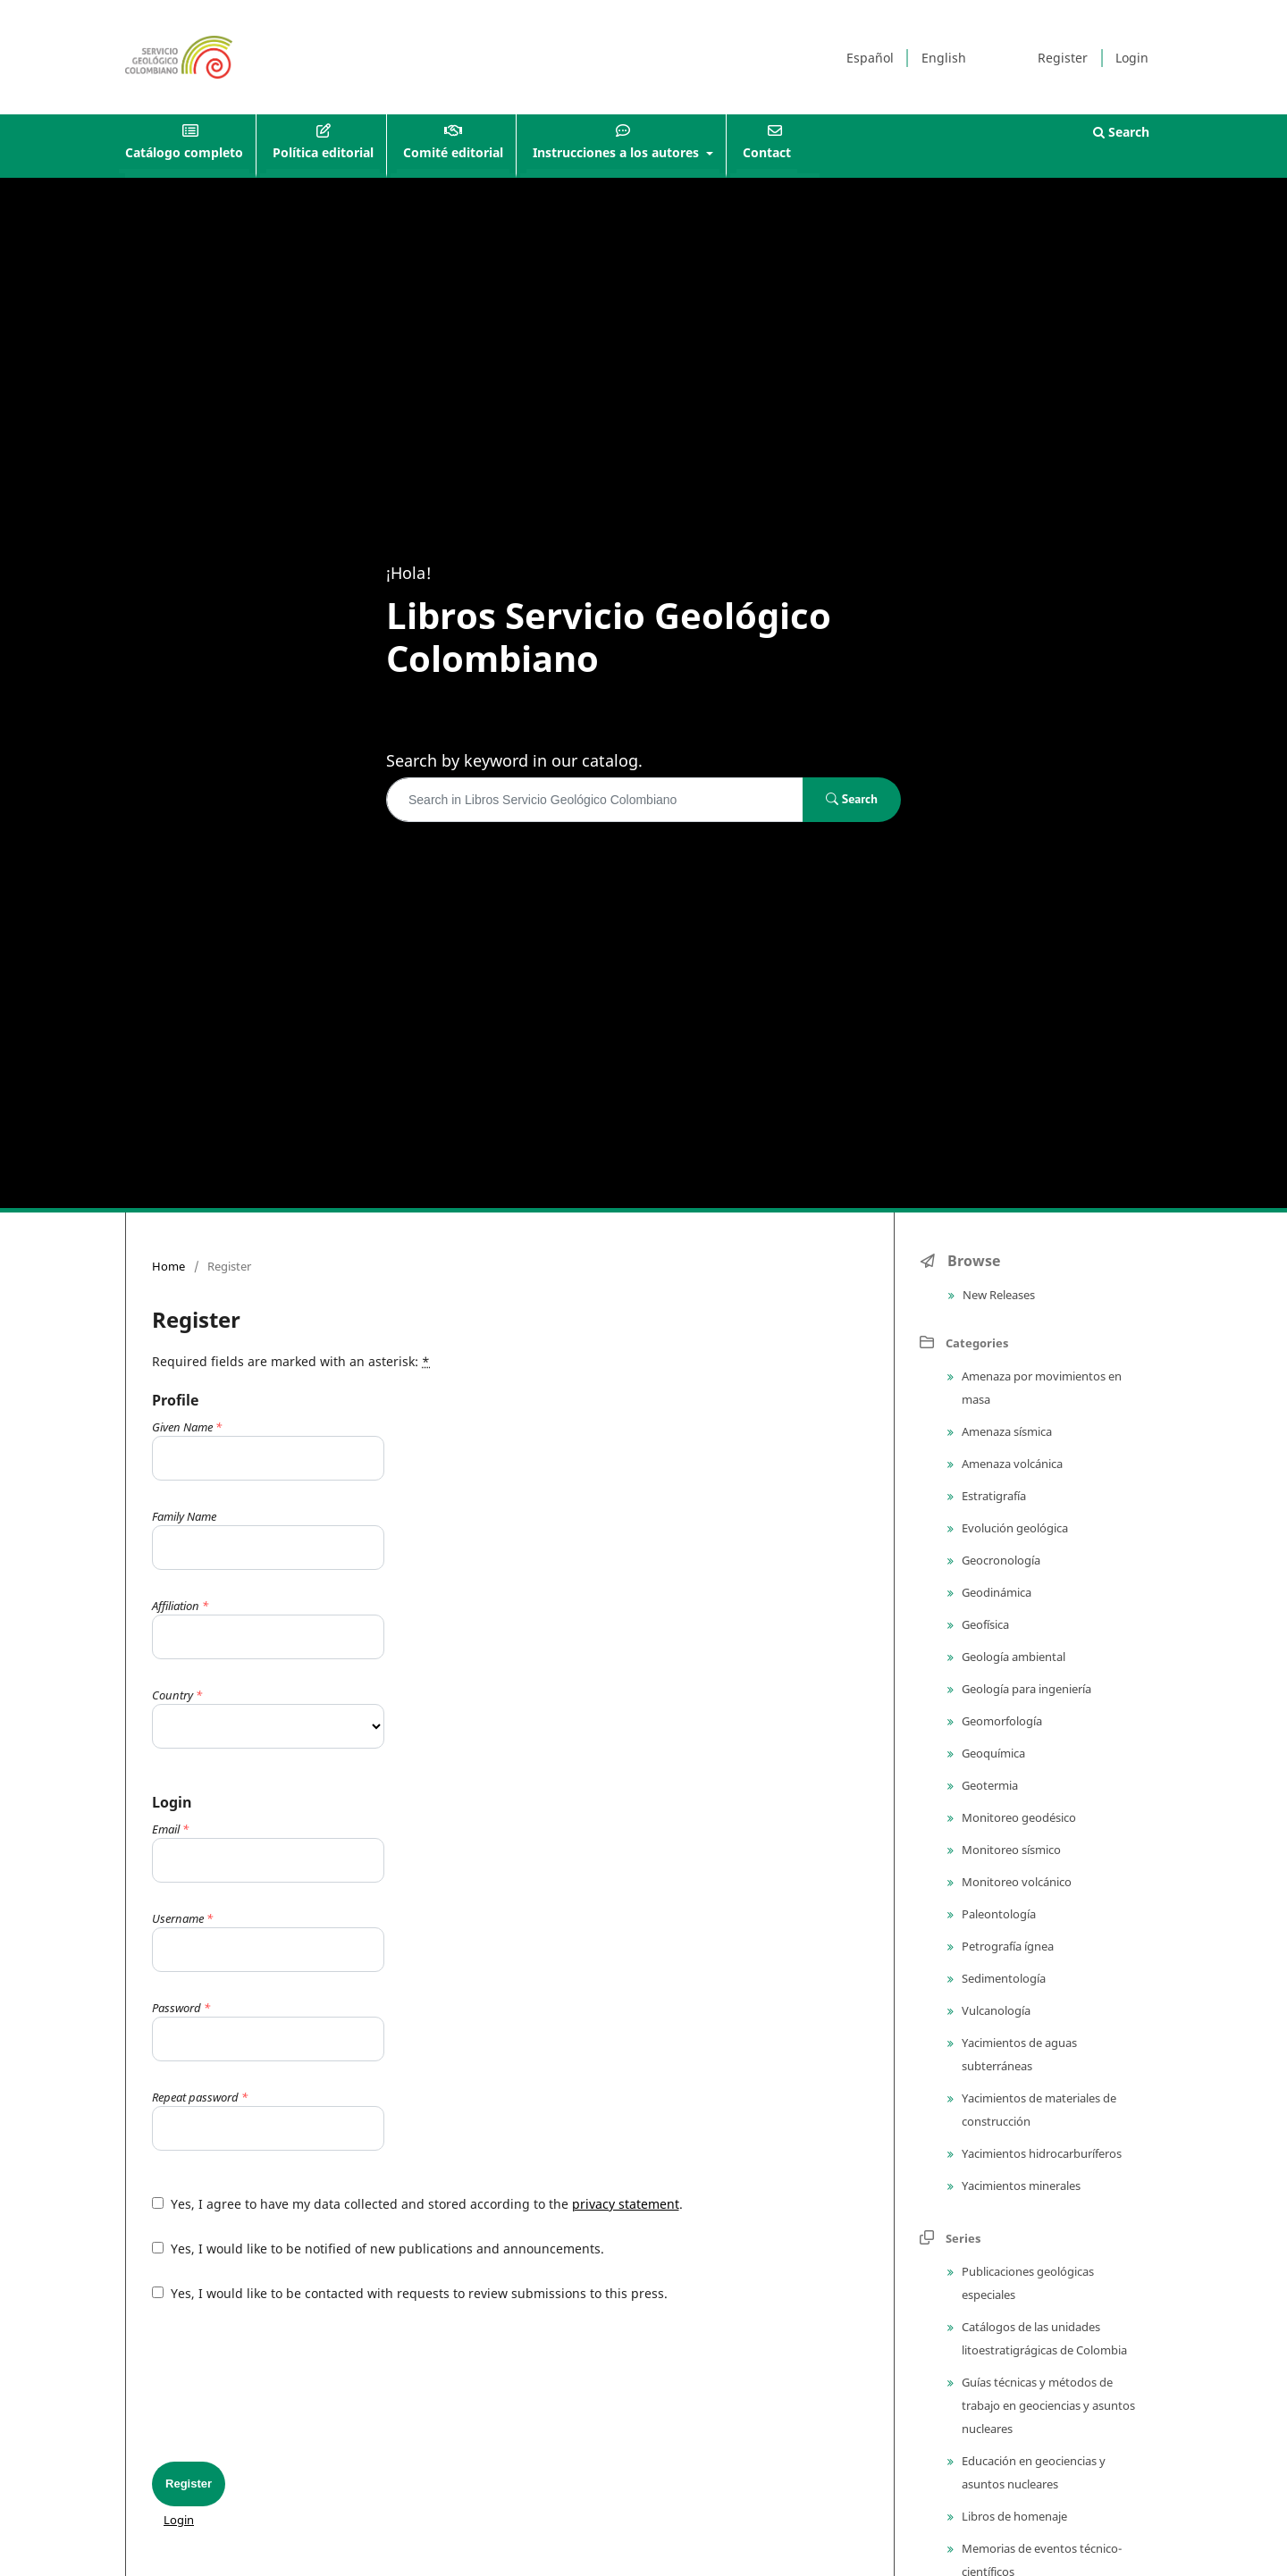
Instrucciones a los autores (617, 152)
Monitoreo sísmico (1010, 1850)
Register (1063, 57)
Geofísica (984, 1624)
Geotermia (988, 1785)
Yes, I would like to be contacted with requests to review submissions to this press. (410, 2293)
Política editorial (323, 152)
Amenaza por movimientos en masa (1040, 1387)
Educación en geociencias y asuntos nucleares (1032, 2472)
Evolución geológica (1013, 1528)
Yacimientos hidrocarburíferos (1040, 2153)
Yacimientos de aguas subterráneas (1018, 2054)
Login (1131, 57)
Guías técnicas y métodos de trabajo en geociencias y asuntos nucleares (1047, 2405)
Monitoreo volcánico (1015, 1882)
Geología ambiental (1012, 1657)
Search (1121, 131)
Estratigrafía (992, 1496)
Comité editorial (453, 152)
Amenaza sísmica (1005, 1431)
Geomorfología (1000, 1721)
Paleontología (997, 1914)
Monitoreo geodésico (1017, 1817)
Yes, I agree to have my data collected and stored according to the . (417, 2203)
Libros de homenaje (1013, 2516)
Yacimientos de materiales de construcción (1037, 2109)
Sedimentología (1002, 1978)
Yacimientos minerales (1020, 2185)
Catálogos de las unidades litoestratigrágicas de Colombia (1043, 2338)
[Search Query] (594, 799)
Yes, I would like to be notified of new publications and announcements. (378, 2248)
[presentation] (288, 2382)
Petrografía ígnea (1006, 1946)
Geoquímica (992, 1753)
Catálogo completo (184, 152)
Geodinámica (995, 1592)
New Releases (997, 1295)
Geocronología (999, 1560)
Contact (767, 152)
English (943, 57)
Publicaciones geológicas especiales (1026, 2283)
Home (168, 1266)
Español (870, 57)
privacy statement (625, 2203)
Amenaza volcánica (1011, 1464)
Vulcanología (994, 2010)
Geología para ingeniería (1025, 1689)
